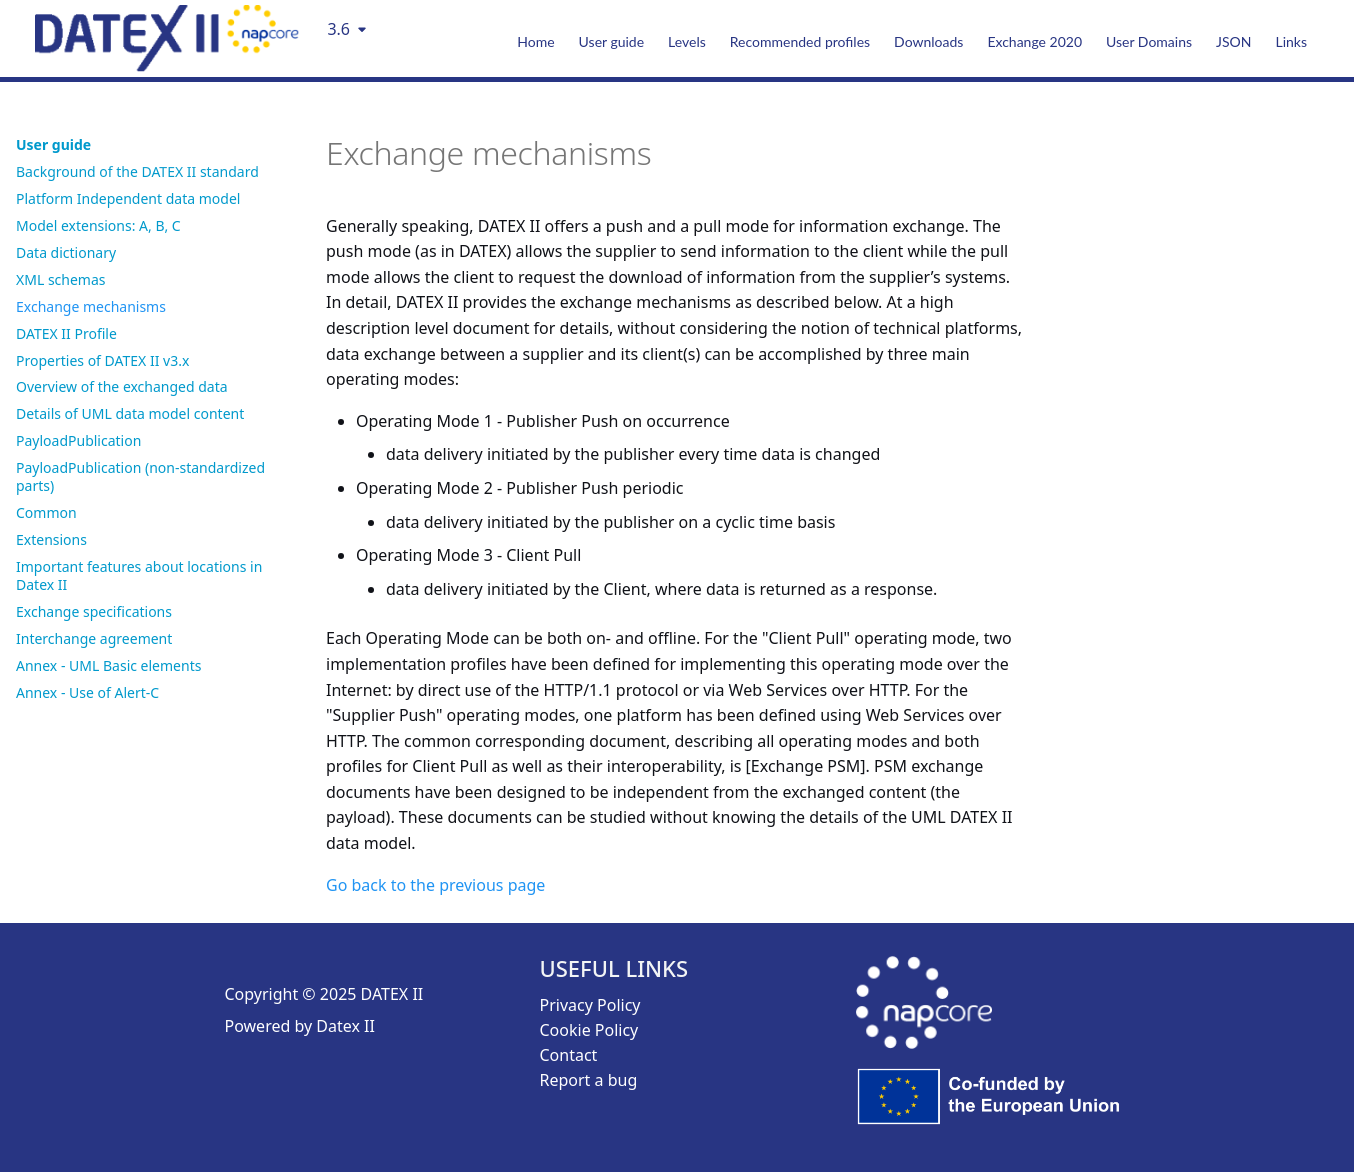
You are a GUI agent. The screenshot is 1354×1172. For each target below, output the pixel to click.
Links (1291, 41)
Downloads (928, 41)
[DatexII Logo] (167, 65)
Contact (569, 1055)
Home (535, 41)
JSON (1233, 41)
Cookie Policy (589, 1030)
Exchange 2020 (1034, 41)
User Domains (1149, 41)
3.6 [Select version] (338, 29)
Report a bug (589, 1080)
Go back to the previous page (435, 885)
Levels (687, 41)
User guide (611, 41)
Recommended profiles (800, 41)
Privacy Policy (590, 1005)
